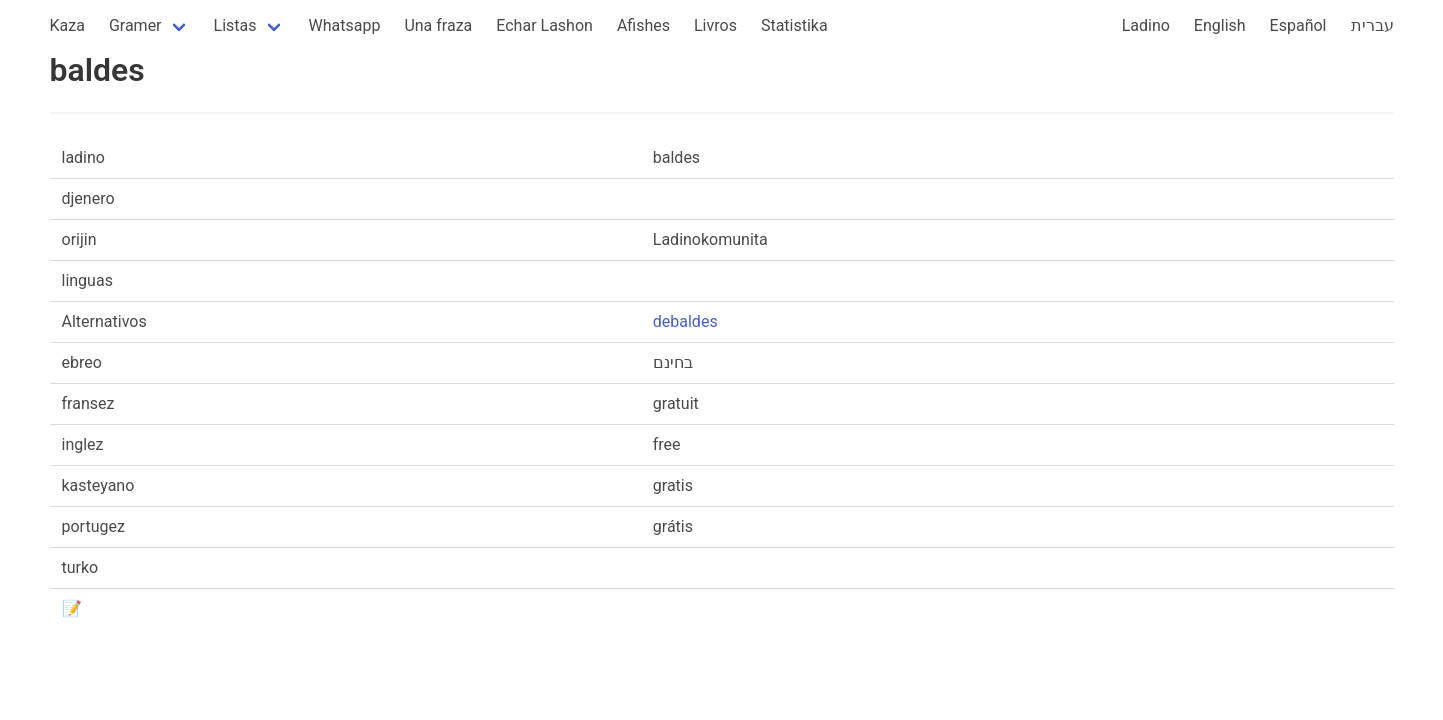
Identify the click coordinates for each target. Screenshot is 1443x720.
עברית (1372, 25)
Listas (235, 25)
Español (1298, 25)
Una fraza (438, 25)
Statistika (794, 25)
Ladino (1146, 25)
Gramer (135, 25)
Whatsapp (345, 25)
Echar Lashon (544, 25)
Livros (715, 25)
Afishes (643, 25)
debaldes (685, 321)
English (1220, 25)
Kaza (67, 25)
